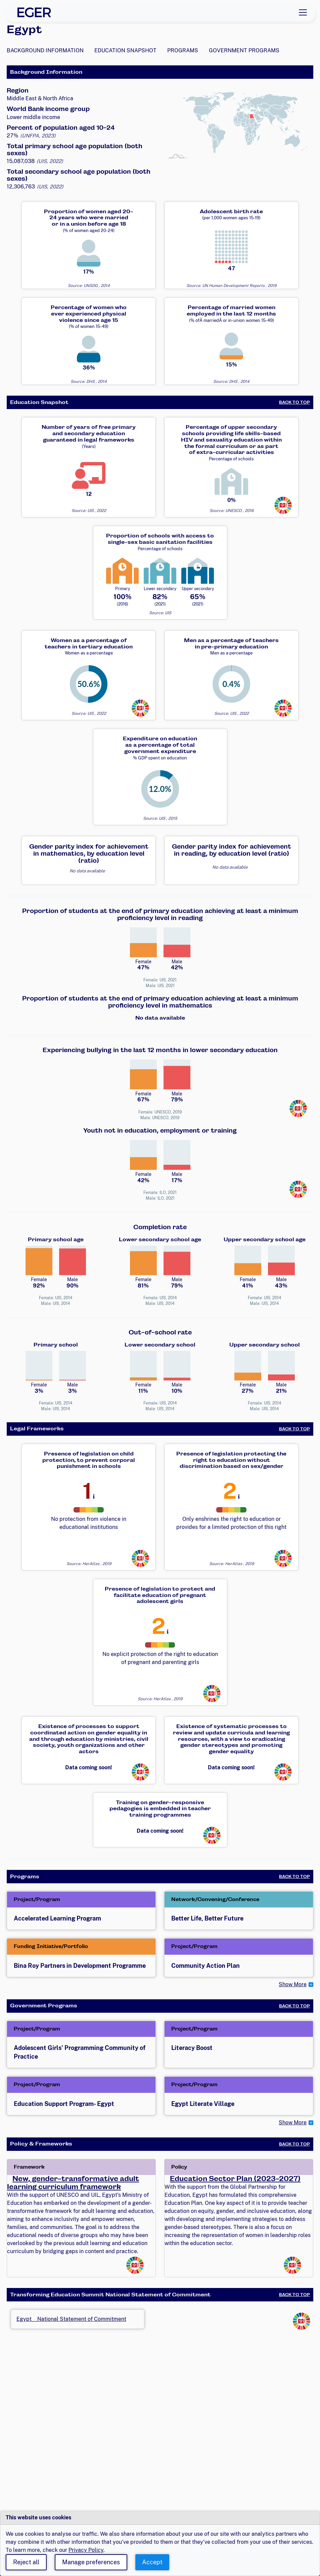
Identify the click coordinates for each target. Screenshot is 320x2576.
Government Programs (244, 50)
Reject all (26, 2562)
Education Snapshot (125, 50)
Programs (182, 50)
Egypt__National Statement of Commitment (71, 2319)
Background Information (45, 50)
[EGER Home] (34, 12)
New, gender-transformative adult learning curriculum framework (73, 2183)
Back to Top (294, 402)
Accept (152, 2562)
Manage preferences (91, 2562)
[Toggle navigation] (303, 12)
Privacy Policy (85, 2550)
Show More (293, 1984)
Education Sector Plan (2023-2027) (235, 2179)
